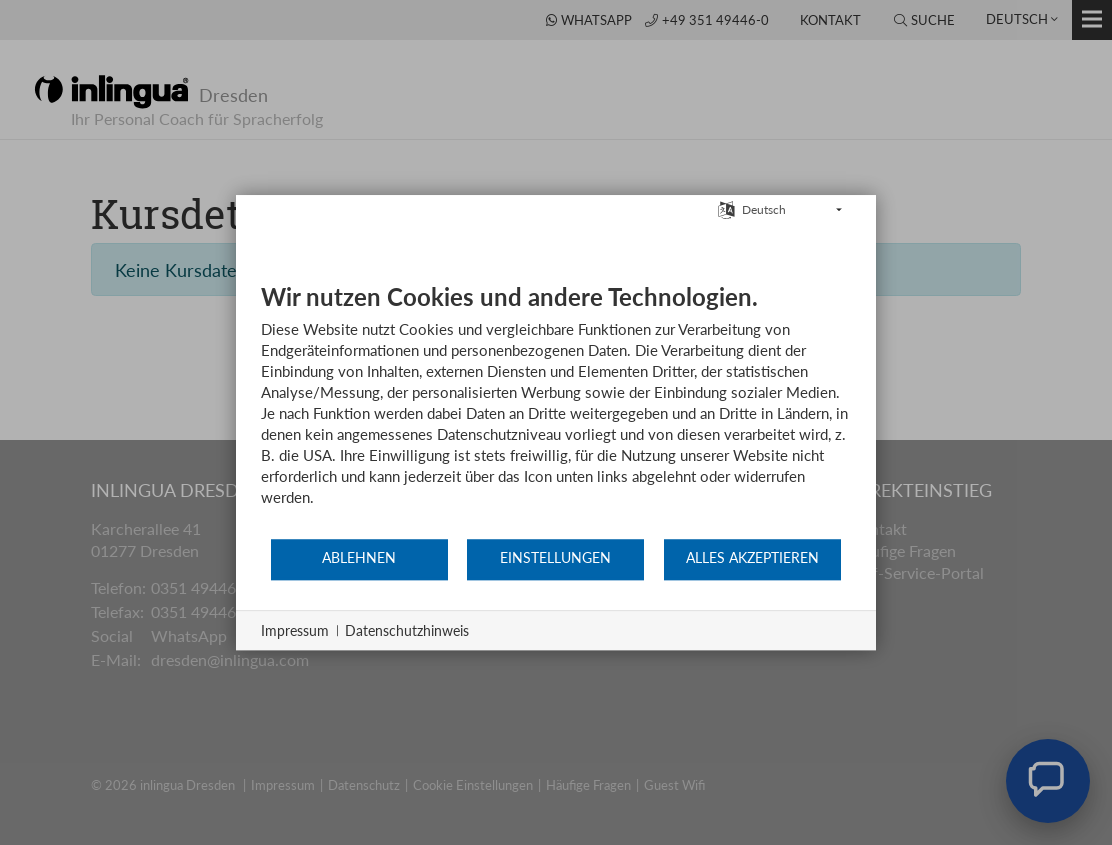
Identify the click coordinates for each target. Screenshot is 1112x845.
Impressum (295, 630)
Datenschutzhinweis (407, 630)
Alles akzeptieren (752, 558)
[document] (556, 409)
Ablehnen (359, 558)
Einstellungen (555, 558)
